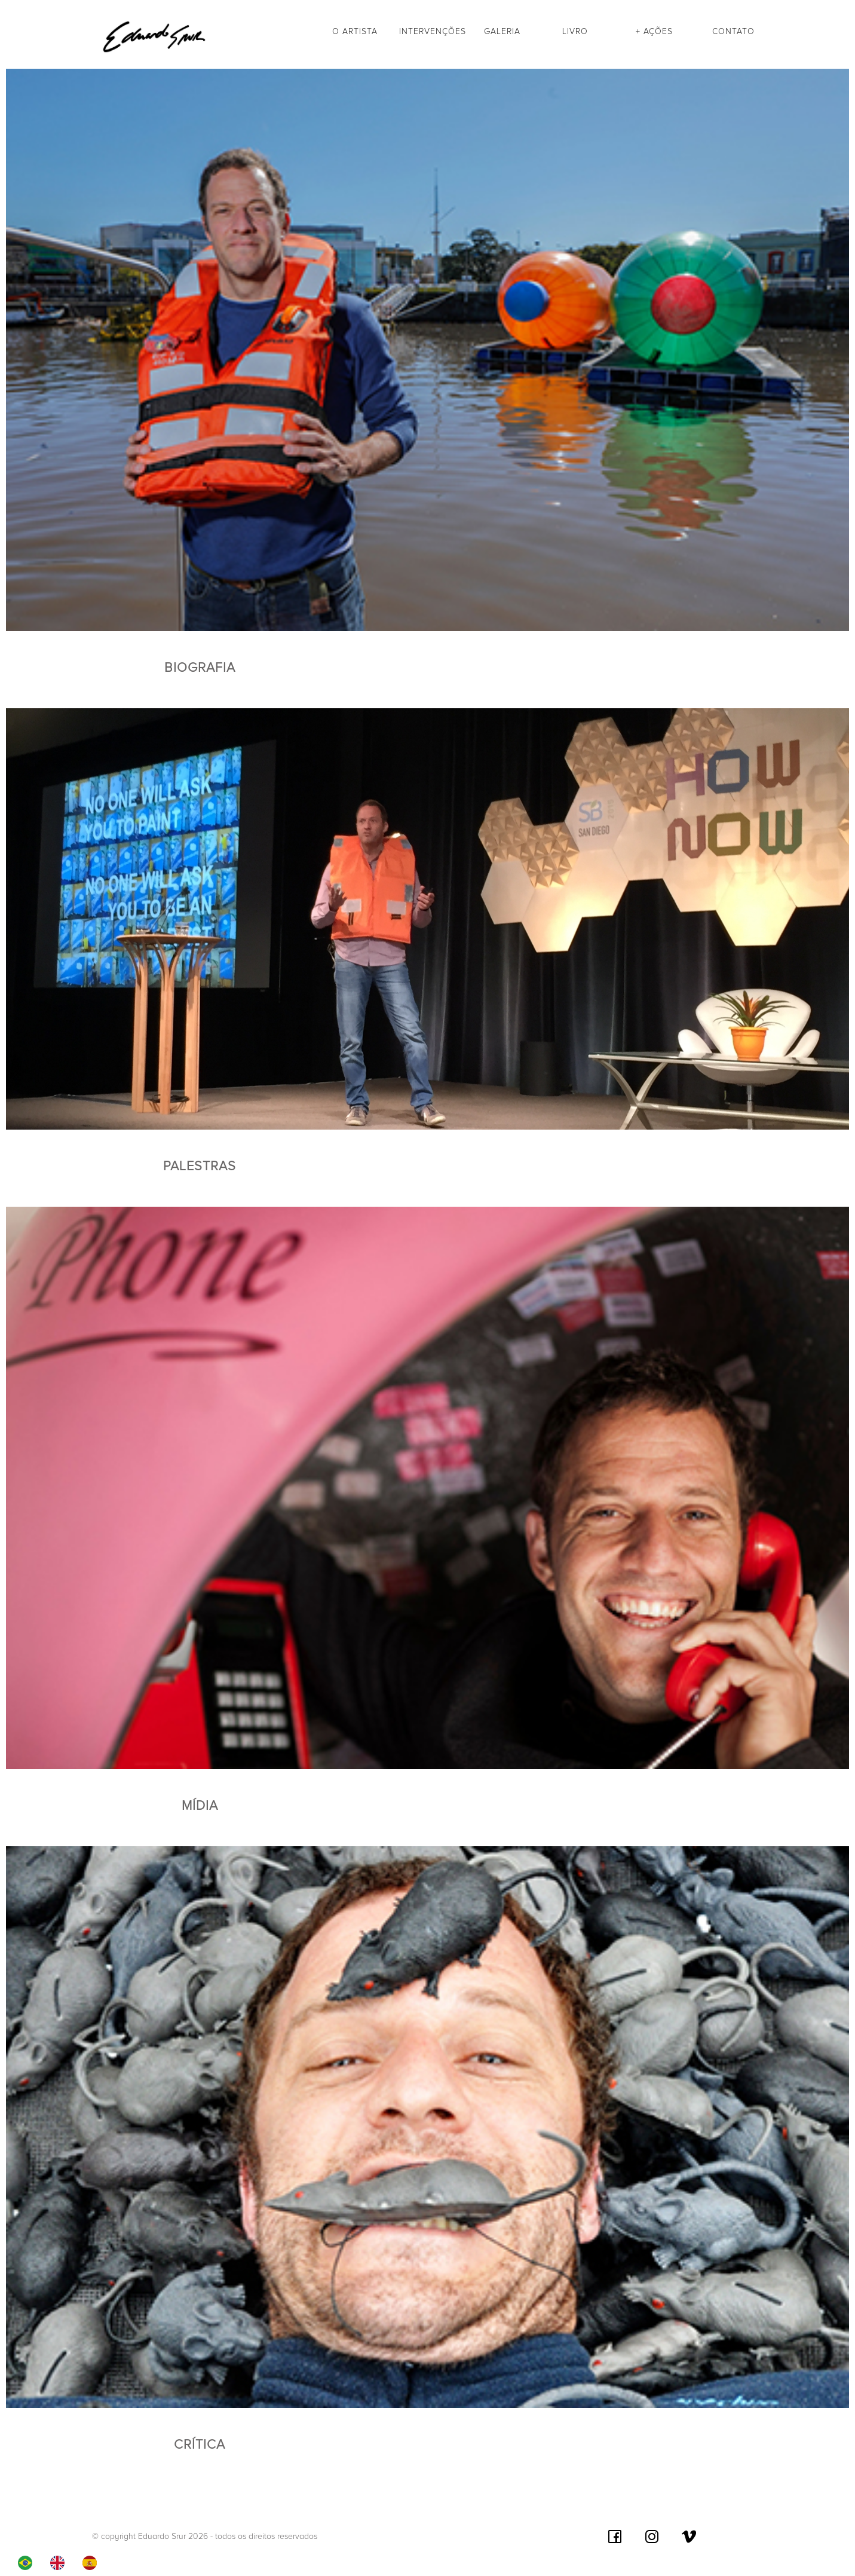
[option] (60, 2563)
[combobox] (28, 2563)
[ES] (92, 2563)
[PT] (28, 2563)
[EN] (60, 2563)
